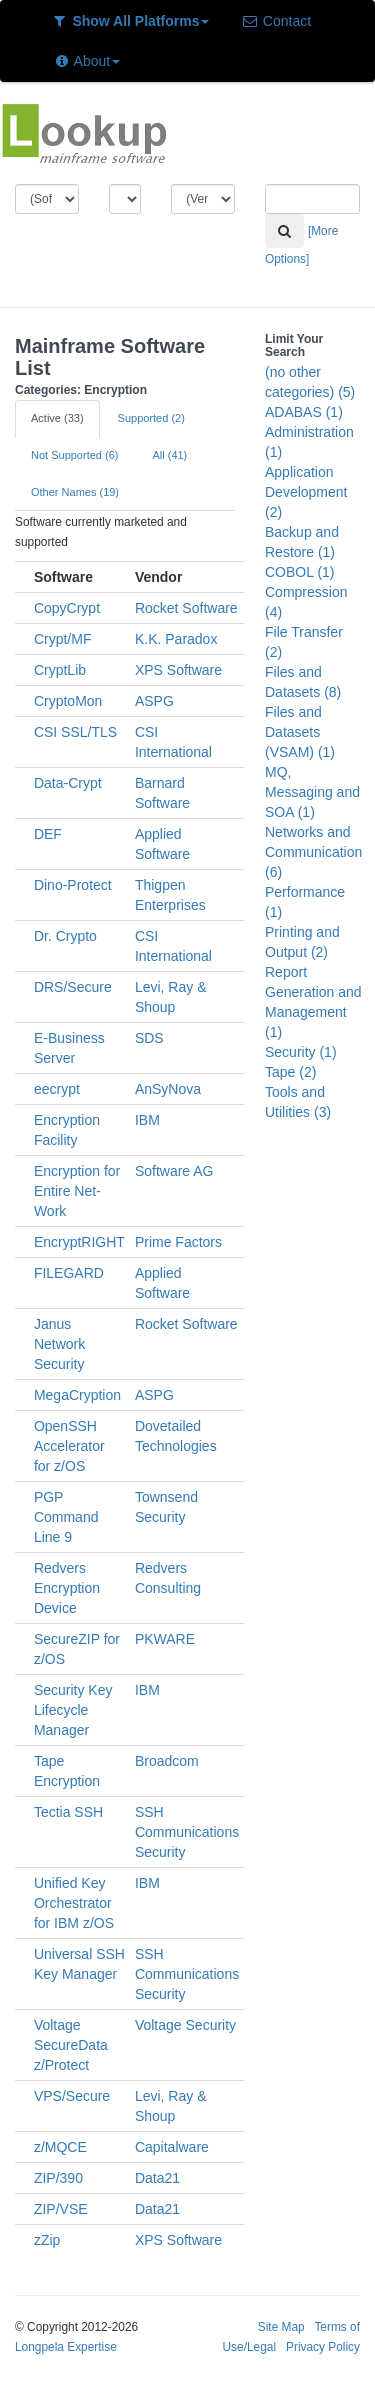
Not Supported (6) (74, 455)
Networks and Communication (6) (313, 852)
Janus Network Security (59, 1344)
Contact (276, 21)
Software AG (174, 1171)
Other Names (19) (75, 492)
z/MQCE (60, 2147)
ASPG (154, 701)
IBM (147, 1120)
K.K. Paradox (176, 639)
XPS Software (178, 670)
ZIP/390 (58, 2178)
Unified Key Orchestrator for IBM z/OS (74, 1903)
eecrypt (57, 1089)
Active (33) (57, 418)
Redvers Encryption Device (67, 1588)
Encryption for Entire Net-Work (77, 1191)
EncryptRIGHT (79, 1242)
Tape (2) (290, 1072)
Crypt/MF (63, 639)
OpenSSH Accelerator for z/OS (69, 1446)
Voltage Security (185, 2025)
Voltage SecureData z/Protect (71, 2045)
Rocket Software (186, 608)
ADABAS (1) (304, 412)
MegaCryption (77, 1395)
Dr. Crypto (65, 936)
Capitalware (172, 2147)
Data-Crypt (68, 783)
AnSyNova (168, 1089)
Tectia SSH (68, 1812)
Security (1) (301, 1052)
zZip (47, 2240)
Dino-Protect (73, 885)
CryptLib (60, 670)
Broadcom (167, 1761)
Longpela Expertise (66, 2347)
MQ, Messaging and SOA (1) (312, 792)
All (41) (169, 455)
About (86, 61)
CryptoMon (68, 701)
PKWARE (165, 1639)
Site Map (281, 2327)
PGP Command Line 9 (66, 1517)
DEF (48, 834)
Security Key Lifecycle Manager (73, 1710)
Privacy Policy (323, 2347)
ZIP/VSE (61, 2209)
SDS (149, 1038)
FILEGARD (69, 1273)
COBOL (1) (300, 572)
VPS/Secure (72, 2096)
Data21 (157, 2178)
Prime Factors (178, 1242)
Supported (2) (151, 418)
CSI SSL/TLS (75, 732)
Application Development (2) (306, 492)
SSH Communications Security (187, 1832)
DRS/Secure (73, 987)
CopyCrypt (67, 608)
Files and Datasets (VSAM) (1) (300, 732)
